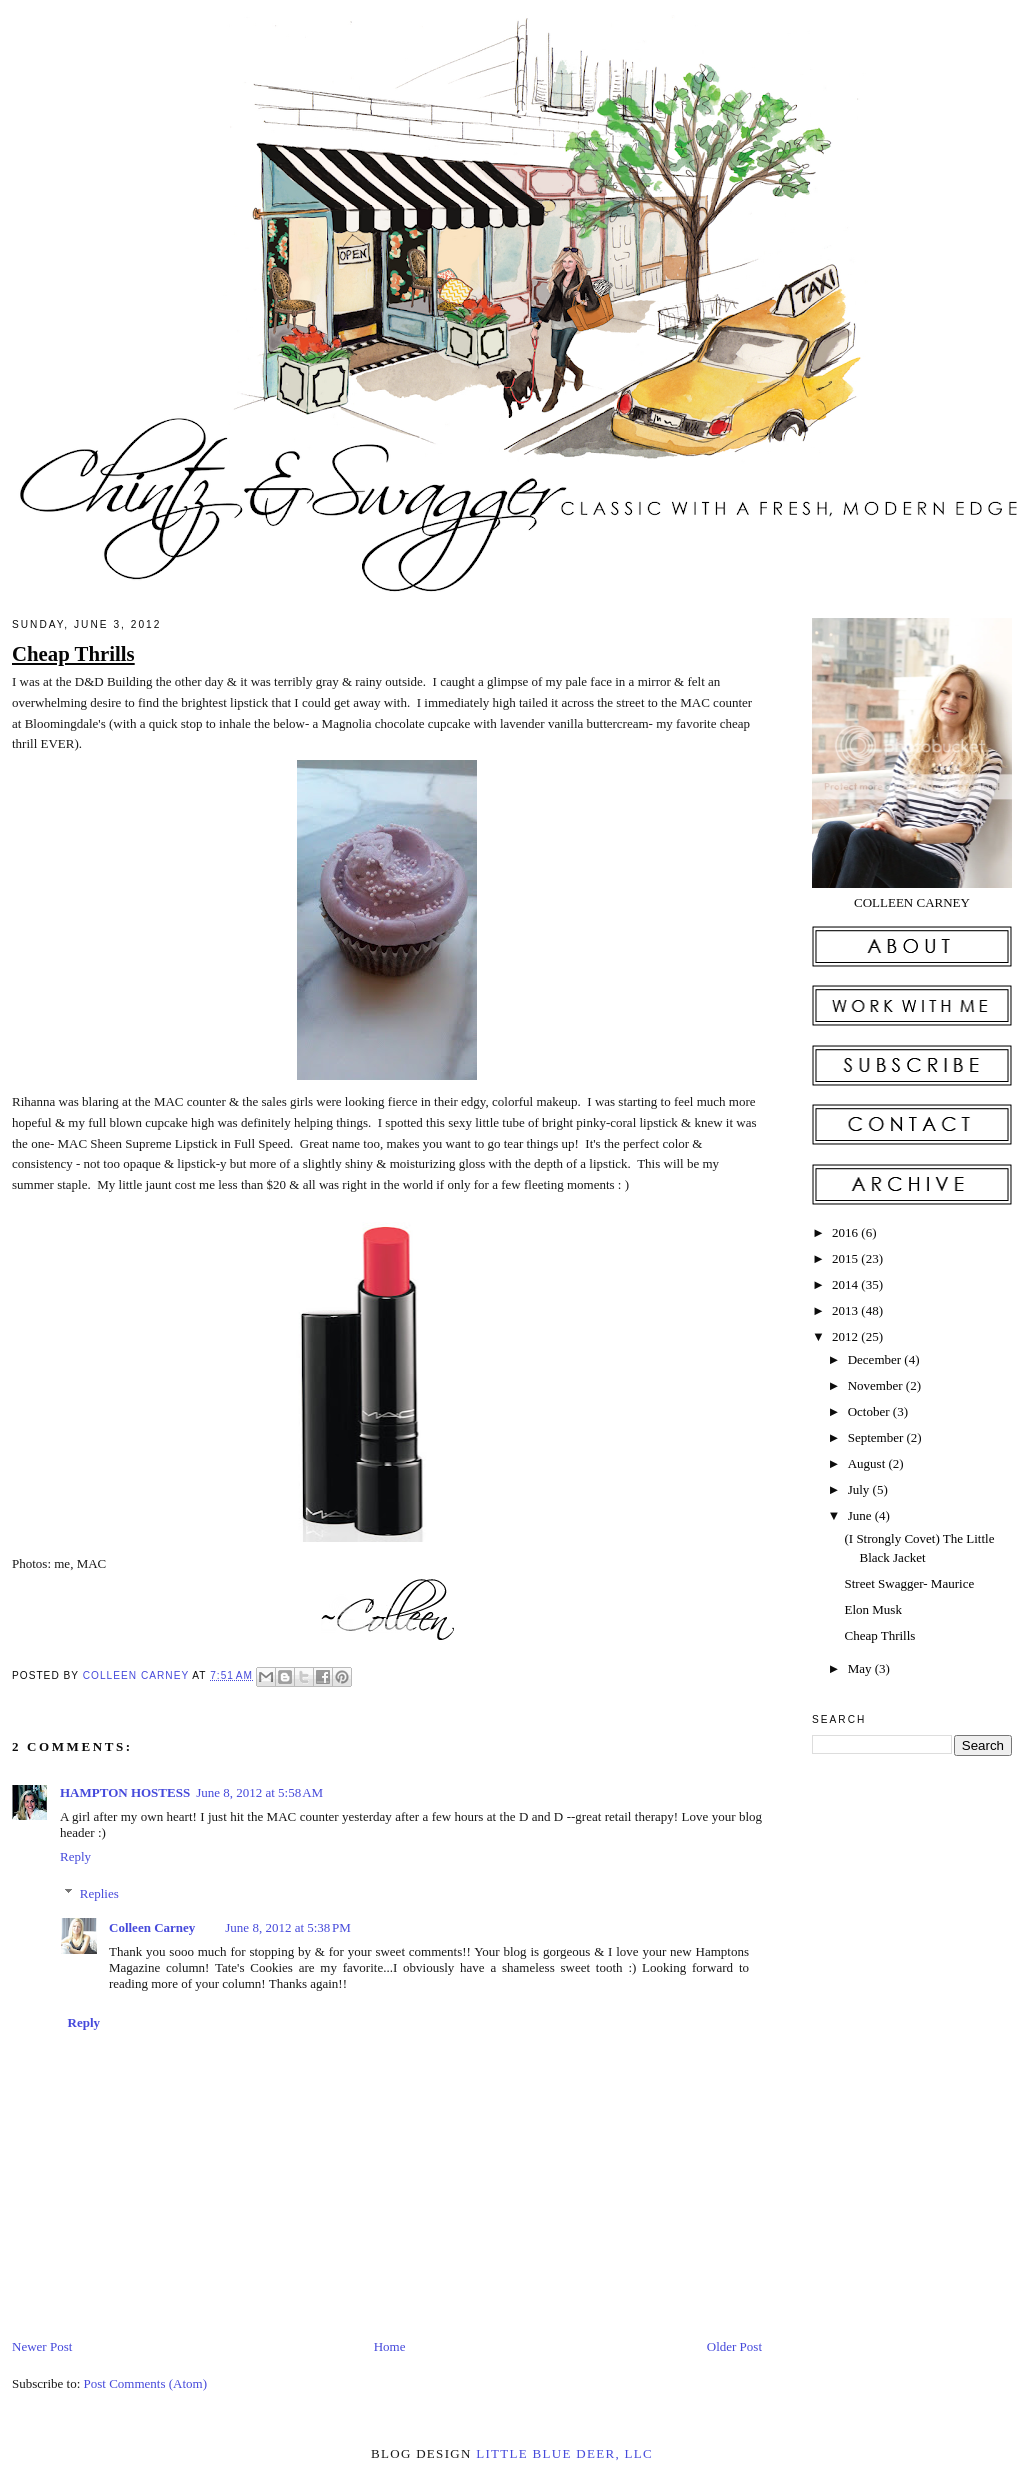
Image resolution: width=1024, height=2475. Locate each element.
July (860, 1489)
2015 (846, 1258)
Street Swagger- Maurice (909, 1583)
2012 (846, 1336)
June (861, 1515)
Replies (99, 1893)
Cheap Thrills (879, 1635)
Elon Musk (872, 1609)
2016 (846, 1232)
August (868, 1463)
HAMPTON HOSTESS (125, 1792)
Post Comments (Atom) (146, 2383)
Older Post (734, 2346)
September (877, 1437)
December (876, 1359)
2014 (846, 1284)
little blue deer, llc (564, 2453)
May (861, 1668)
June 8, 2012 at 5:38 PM (288, 1927)
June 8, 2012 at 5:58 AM (259, 1792)
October (870, 1411)
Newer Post (42, 2346)
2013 (846, 1310)
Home (390, 2346)
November (877, 1385)
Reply (75, 1856)
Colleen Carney (138, 1675)
